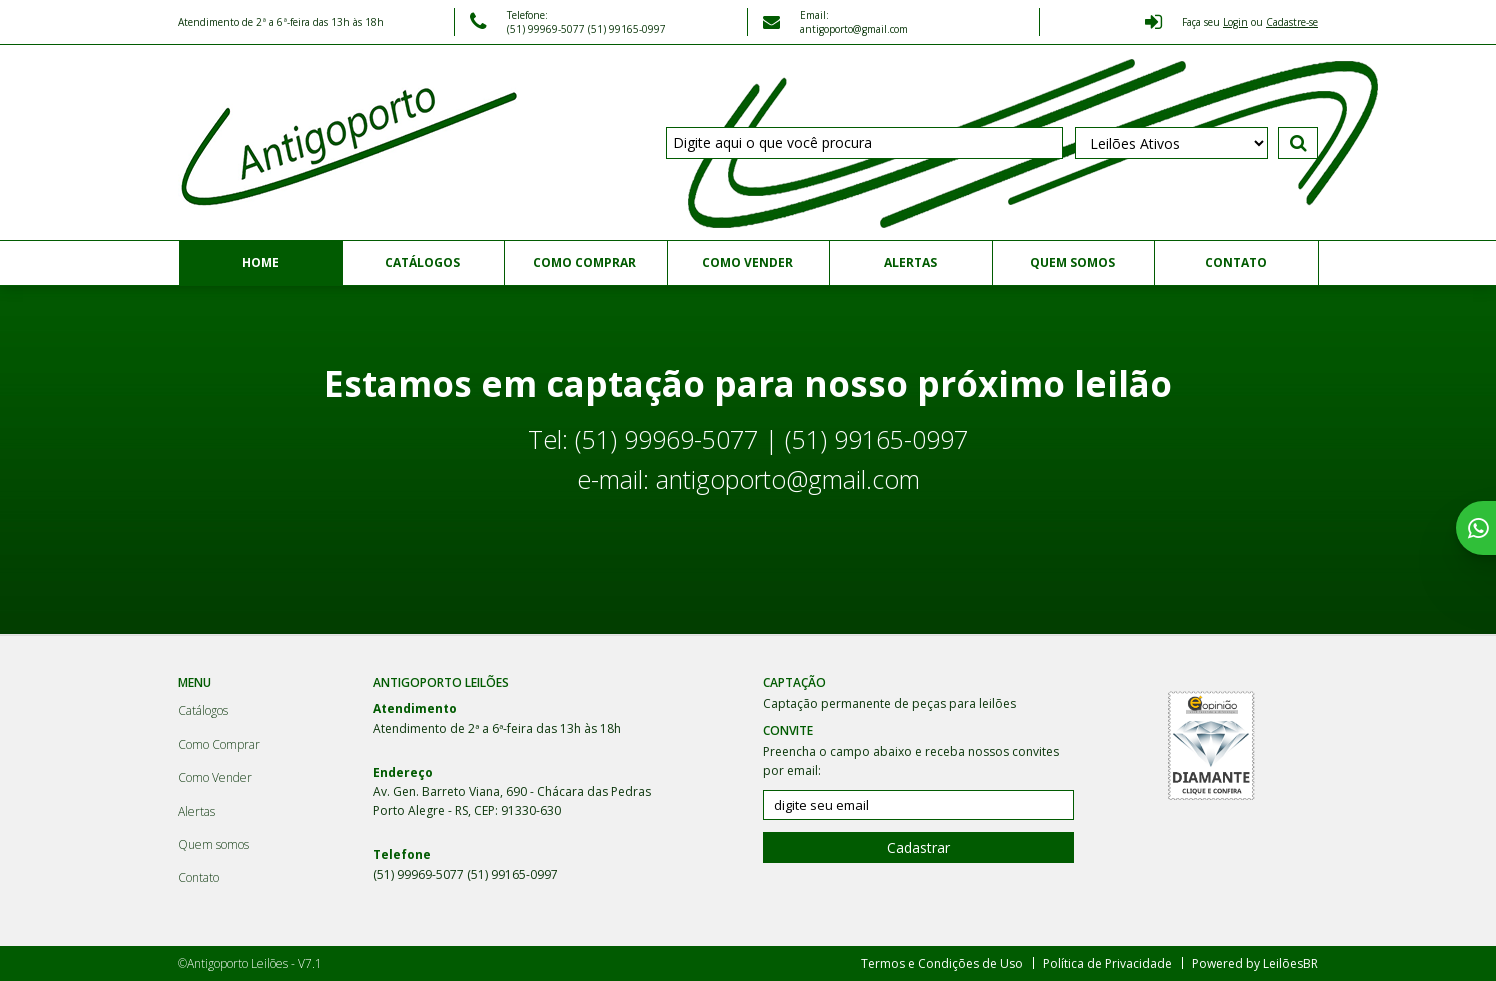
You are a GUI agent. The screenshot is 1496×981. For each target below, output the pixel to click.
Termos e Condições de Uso (942, 963)
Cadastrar (918, 847)
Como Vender (747, 262)
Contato (1236, 262)
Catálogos (422, 262)
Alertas (910, 262)
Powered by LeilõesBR (1255, 963)
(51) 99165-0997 (627, 29)
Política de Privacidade (1107, 963)
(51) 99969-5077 (547, 29)
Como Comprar (584, 262)
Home (260, 262)
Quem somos (1072, 262)
